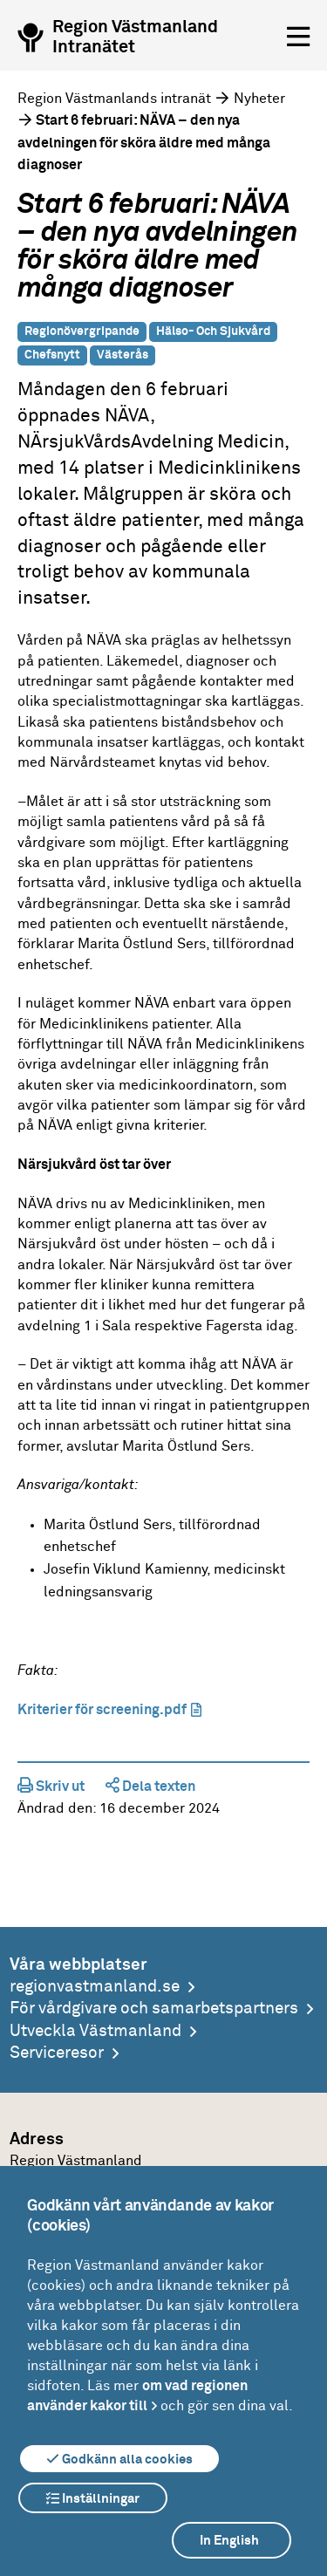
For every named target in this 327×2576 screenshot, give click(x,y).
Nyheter (259, 99)
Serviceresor (57, 2053)
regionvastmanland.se (95, 1986)
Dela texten (150, 1787)
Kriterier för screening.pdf (102, 1710)
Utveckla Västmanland (95, 2031)
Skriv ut (51, 1787)
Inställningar (93, 2498)
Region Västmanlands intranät (114, 99)
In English (229, 2540)
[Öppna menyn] (298, 37)
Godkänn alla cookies (119, 2459)
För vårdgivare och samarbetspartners (154, 2008)
